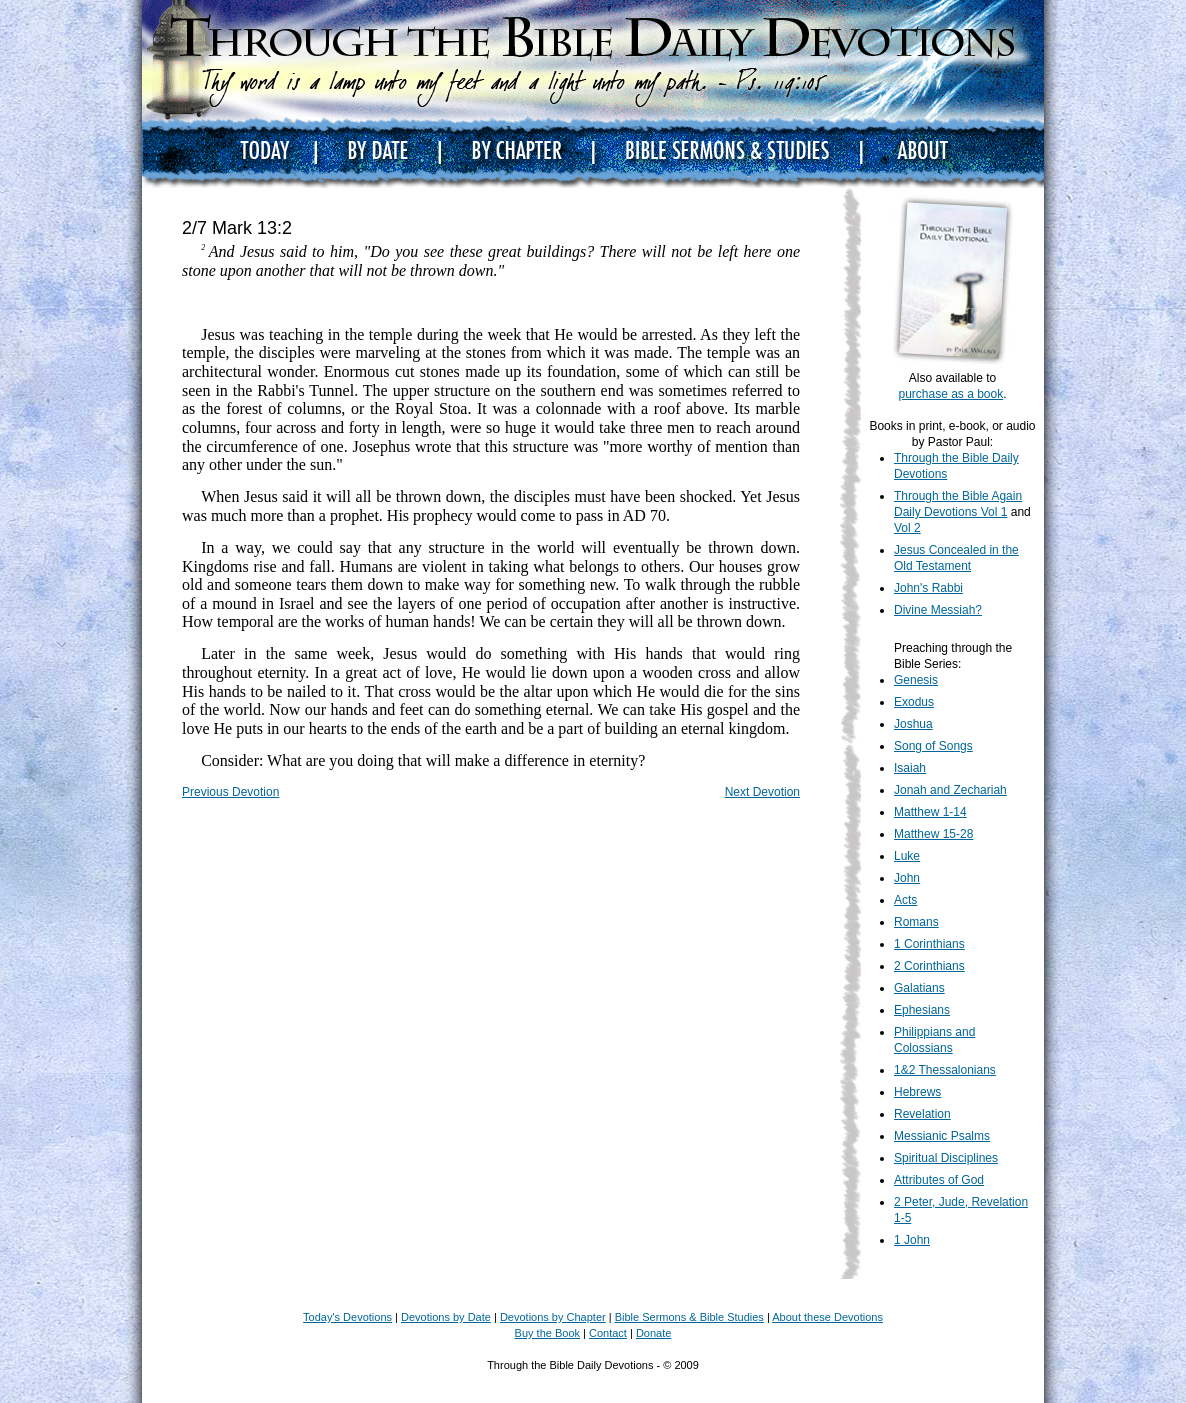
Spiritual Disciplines (946, 1158)
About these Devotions (827, 1317)
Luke (907, 856)
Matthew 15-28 (933, 834)
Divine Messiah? (938, 610)
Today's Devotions (347, 1317)
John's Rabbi (928, 588)
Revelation (922, 1114)
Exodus (914, 702)
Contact (608, 1333)
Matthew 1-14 (930, 812)
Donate (653, 1333)
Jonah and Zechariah (950, 790)
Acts (905, 900)
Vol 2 (907, 528)
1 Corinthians (929, 944)
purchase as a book (950, 394)
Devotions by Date (446, 1317)
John (907, 878)
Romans (916, 922)
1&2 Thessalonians (945, 1070)
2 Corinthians (929, 966)
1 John (912, 1240)
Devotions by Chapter (553, 1317)
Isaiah (910, 768)
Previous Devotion (230, 792)
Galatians (919, 988)
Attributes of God (939, 1180)
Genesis (916, 680)
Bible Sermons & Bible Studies (689, 1317)
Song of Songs (933, 746)
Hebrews (917, 1092)
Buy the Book (547, 1333)
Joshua (913, 724)
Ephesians (922, 1010)
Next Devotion (762, 792)
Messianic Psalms (942, 1136)
